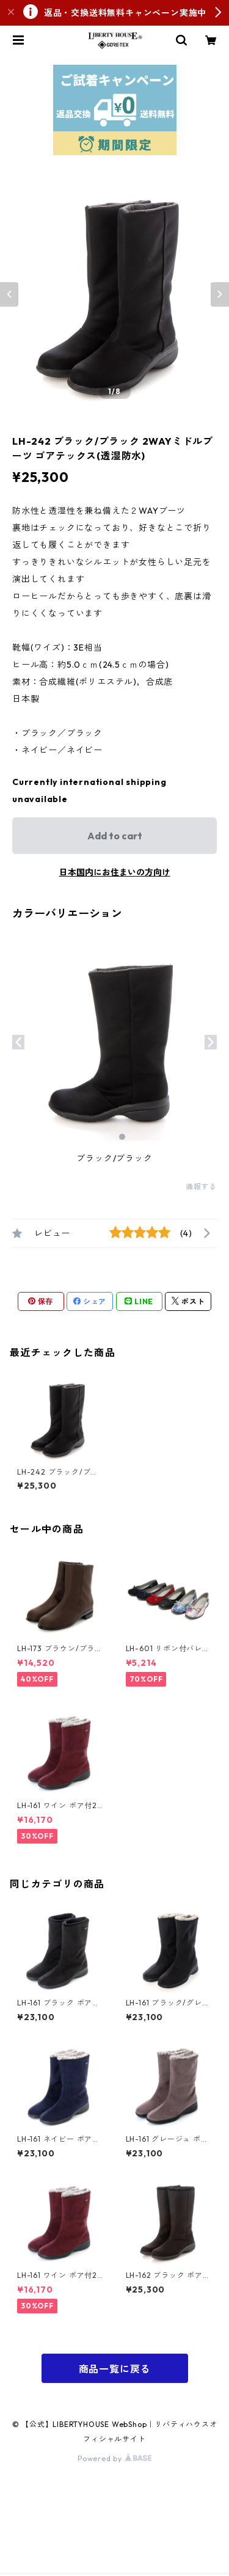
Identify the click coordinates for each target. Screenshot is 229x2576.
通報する (201, 1186)
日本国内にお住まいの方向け (114, 872)
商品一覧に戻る (115, 2369)
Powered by (114, 2458)
